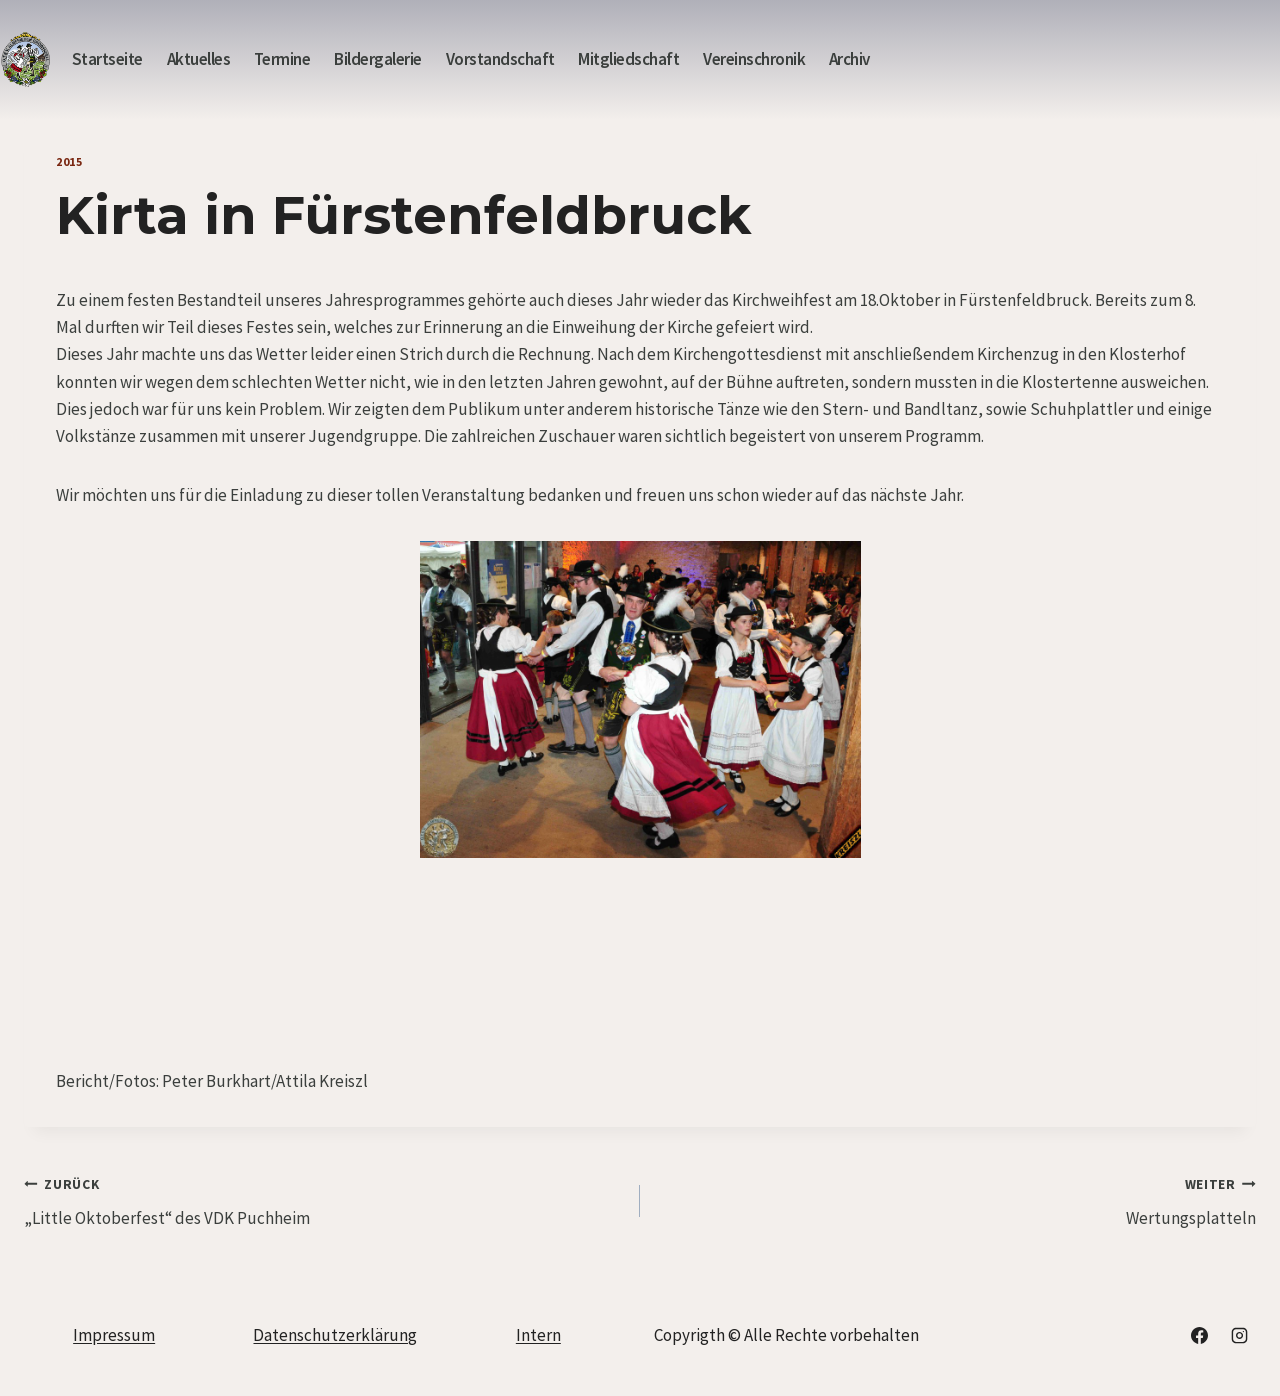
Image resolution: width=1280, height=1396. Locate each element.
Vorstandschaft (500, 59)
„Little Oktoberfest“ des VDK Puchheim (323, 1200)
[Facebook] (1200, 1335)
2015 (69, 161)
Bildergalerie (378, 59)
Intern (538, 1335)
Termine (282, 59)
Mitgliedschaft (628, 59)
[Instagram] (1239, 1335)
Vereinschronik (754, 59)
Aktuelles (199, 59)
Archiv (849, 59)
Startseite (107, 59)
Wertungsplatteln (956, 1200)
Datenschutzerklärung (335, 1335)
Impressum (114, 1335)
